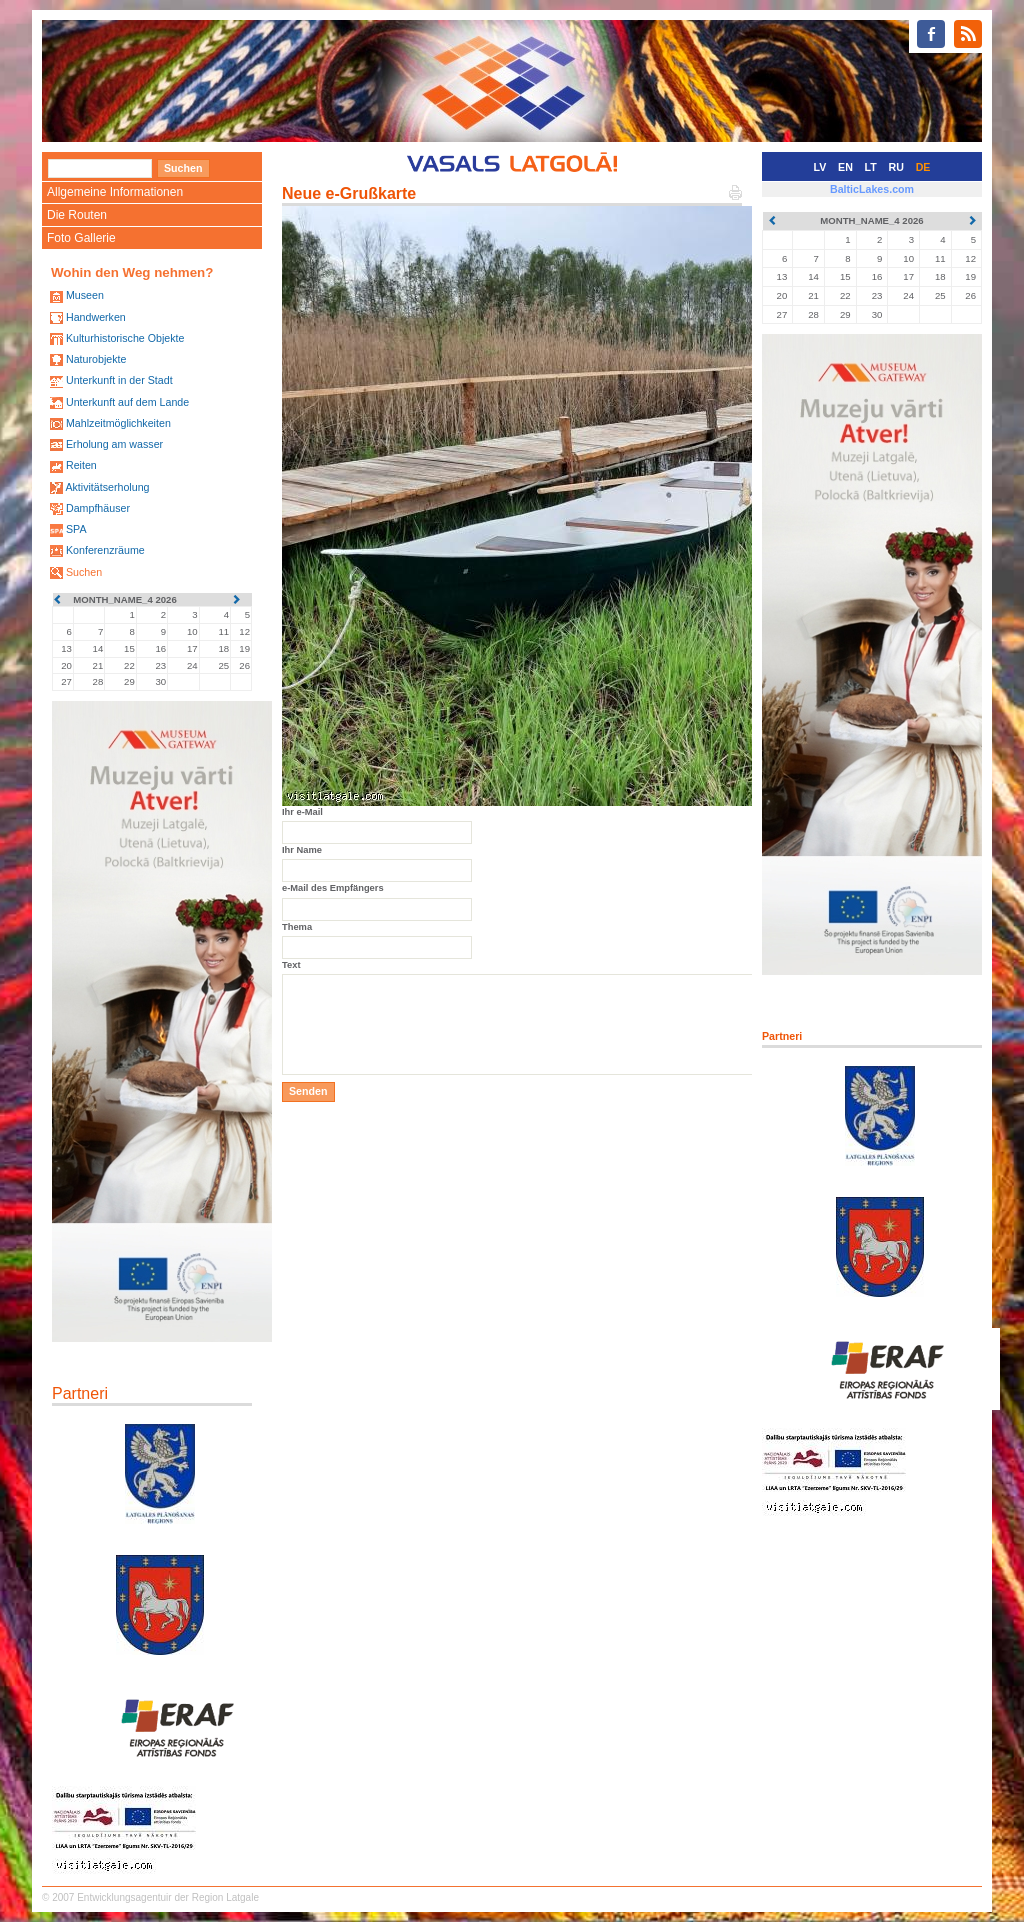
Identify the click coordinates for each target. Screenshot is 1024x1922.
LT (871, 167)
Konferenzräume (105, 550)
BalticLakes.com (872, 189)
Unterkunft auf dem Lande (127, 402)
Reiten (81, 465)
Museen (85, 295)
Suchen (84, 572)
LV (820, 167)
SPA (76, 529)
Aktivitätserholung (107, 487)
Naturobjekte (96, 359)
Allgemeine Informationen (115, 192)
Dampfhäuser (98, 508)
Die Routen (77, 215)
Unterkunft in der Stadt (119, 380)
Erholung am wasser (114, 444)
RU (896, 167)
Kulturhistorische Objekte (125, 338)
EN (845, 167)
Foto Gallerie (81, 238)
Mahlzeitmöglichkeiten (118, 423)
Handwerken (96, 317)
